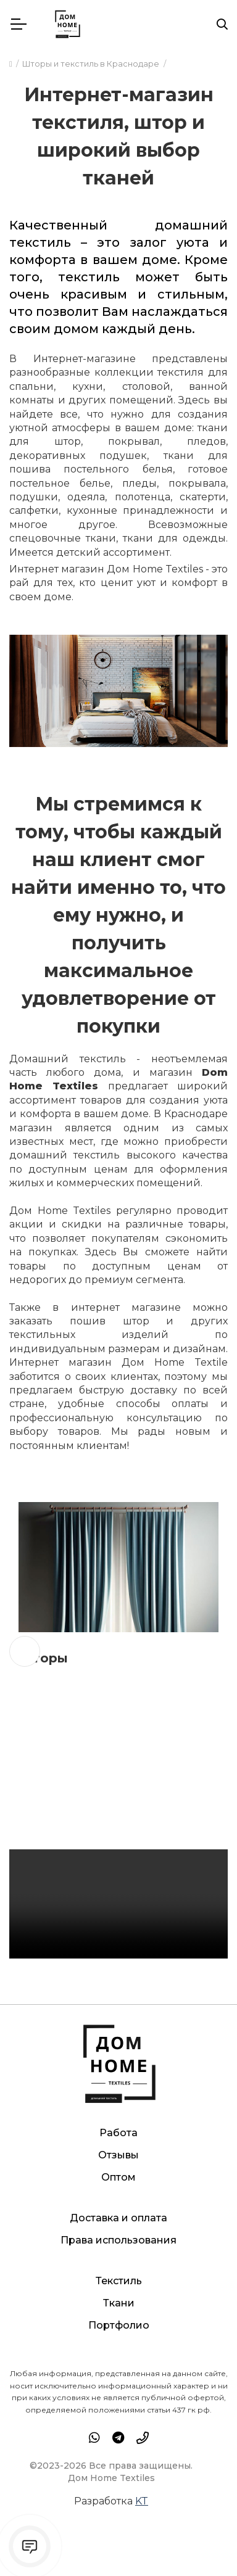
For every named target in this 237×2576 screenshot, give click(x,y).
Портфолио (118, 2325)
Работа (118, 2133)
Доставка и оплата (118, 2218)
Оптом (118, 2177)
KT (141, 2500)
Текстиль (119, 2281)
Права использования (118, 2240)
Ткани (119, 2303)
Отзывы (118, 2155)
